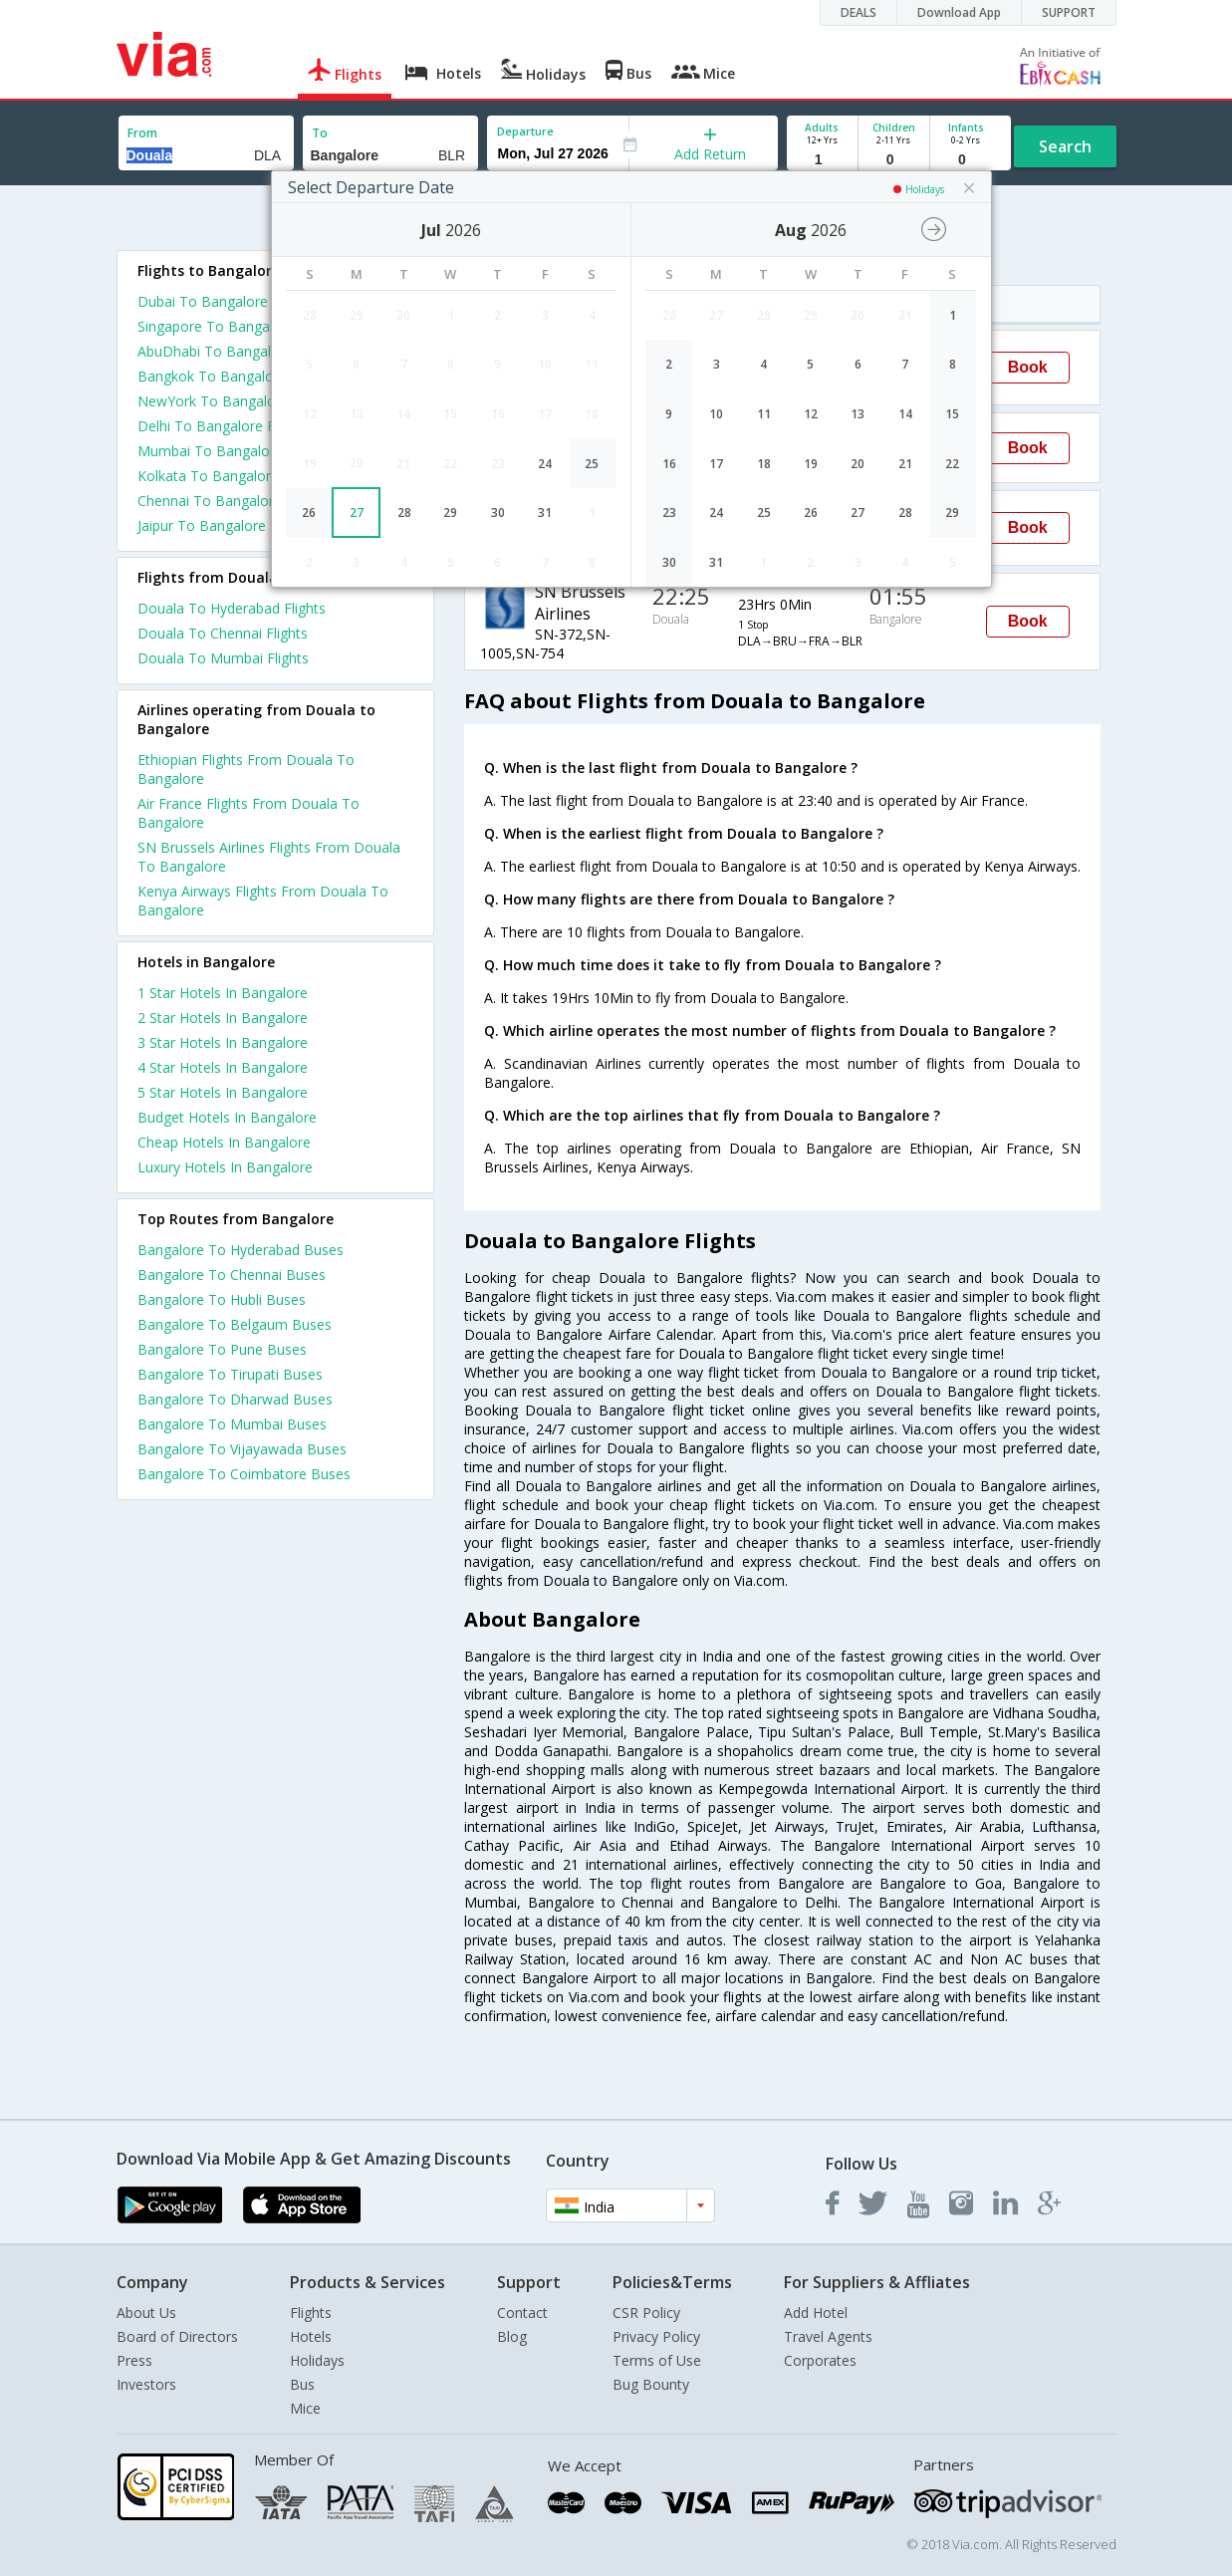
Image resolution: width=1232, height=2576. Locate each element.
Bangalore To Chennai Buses (231, 1274)
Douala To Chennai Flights (222, 633)
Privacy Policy (656, 2336)
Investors (146, 2384)
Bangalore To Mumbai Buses (232, 1424)
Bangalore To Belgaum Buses (234, 1324)
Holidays (317, 2360)
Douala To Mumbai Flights (223, 657)
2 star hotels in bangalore (222, 1017)
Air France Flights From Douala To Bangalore (248, 813)
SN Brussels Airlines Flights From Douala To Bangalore (268, 857)
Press (134, 2360)
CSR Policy (646, 2312)
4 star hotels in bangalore (222, 1067)
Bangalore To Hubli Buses (221, 1299)
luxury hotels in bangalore (225, 1167)
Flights (311, 2312)
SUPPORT (1069, 12)
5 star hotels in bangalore (222, 1092)
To (320, 133)
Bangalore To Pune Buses (222, 1349)
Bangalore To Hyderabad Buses (240, 1249)
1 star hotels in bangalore (222, 992)
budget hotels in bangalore (227, 1117)
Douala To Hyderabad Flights (231, 608)
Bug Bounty (651, 2384)
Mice (305, 2408)
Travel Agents (828, 2336)
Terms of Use (657, 2360)
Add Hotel (816, 2312)
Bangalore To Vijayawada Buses (242, 1448)
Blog (512, 2336)
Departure (525, 131)
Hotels (311, 2336)
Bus (302, 2384)
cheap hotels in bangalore (224, 1142)
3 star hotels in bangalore (222, 1042)
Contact (522, 2312)
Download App (959, 12)
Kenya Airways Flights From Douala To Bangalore (262, 900)
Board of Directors (177, 2336)
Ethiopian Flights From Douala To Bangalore (246, 769)
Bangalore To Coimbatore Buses (244, 1473)
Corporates (820, 2360)
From (142, 133)
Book (1028, 367)
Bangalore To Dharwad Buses (235, 1399)
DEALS (858, 12)
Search (1065, 146)
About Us (146, 2312)
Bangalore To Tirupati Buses (230, 1374)
